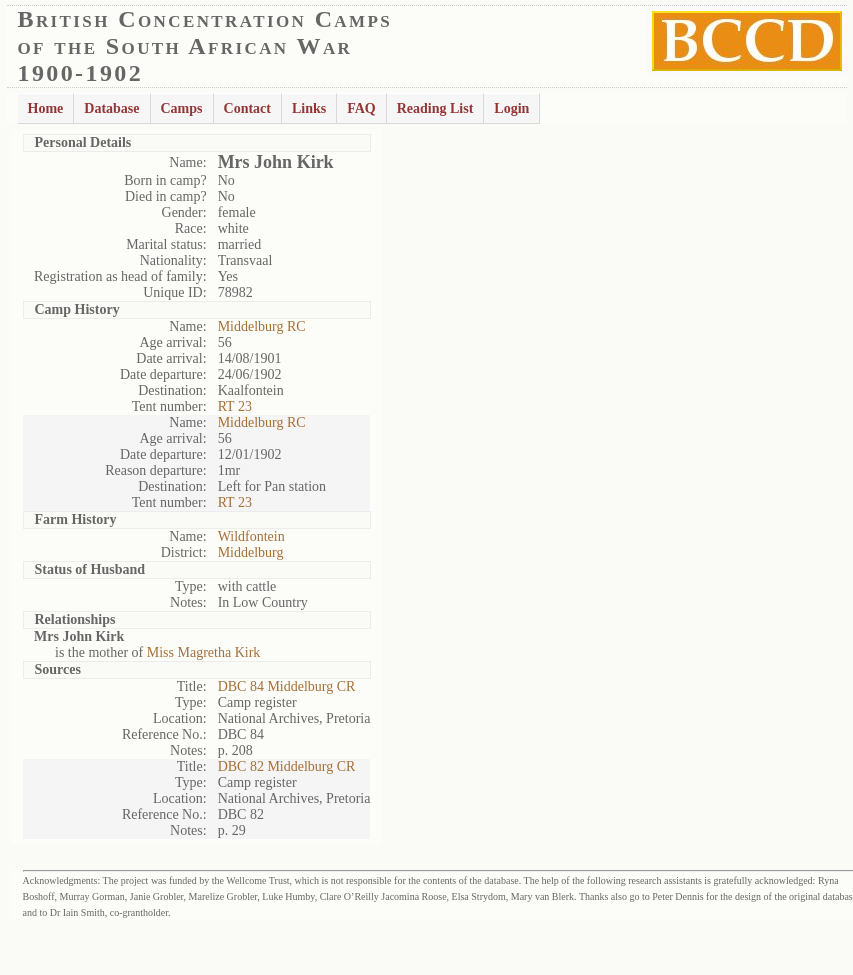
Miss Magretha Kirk (204, 652)
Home (46, 108)
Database (111, 108)
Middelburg (251, 552)
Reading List (435, 108)
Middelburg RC (262, 326)
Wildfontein (251, 536)
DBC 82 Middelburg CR (287, 766)
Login (511, 108)
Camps (182, 108)
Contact (247, 108)
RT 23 (235, 406)
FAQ (361, 108)
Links (309, 108)
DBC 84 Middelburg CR (287, 686)
